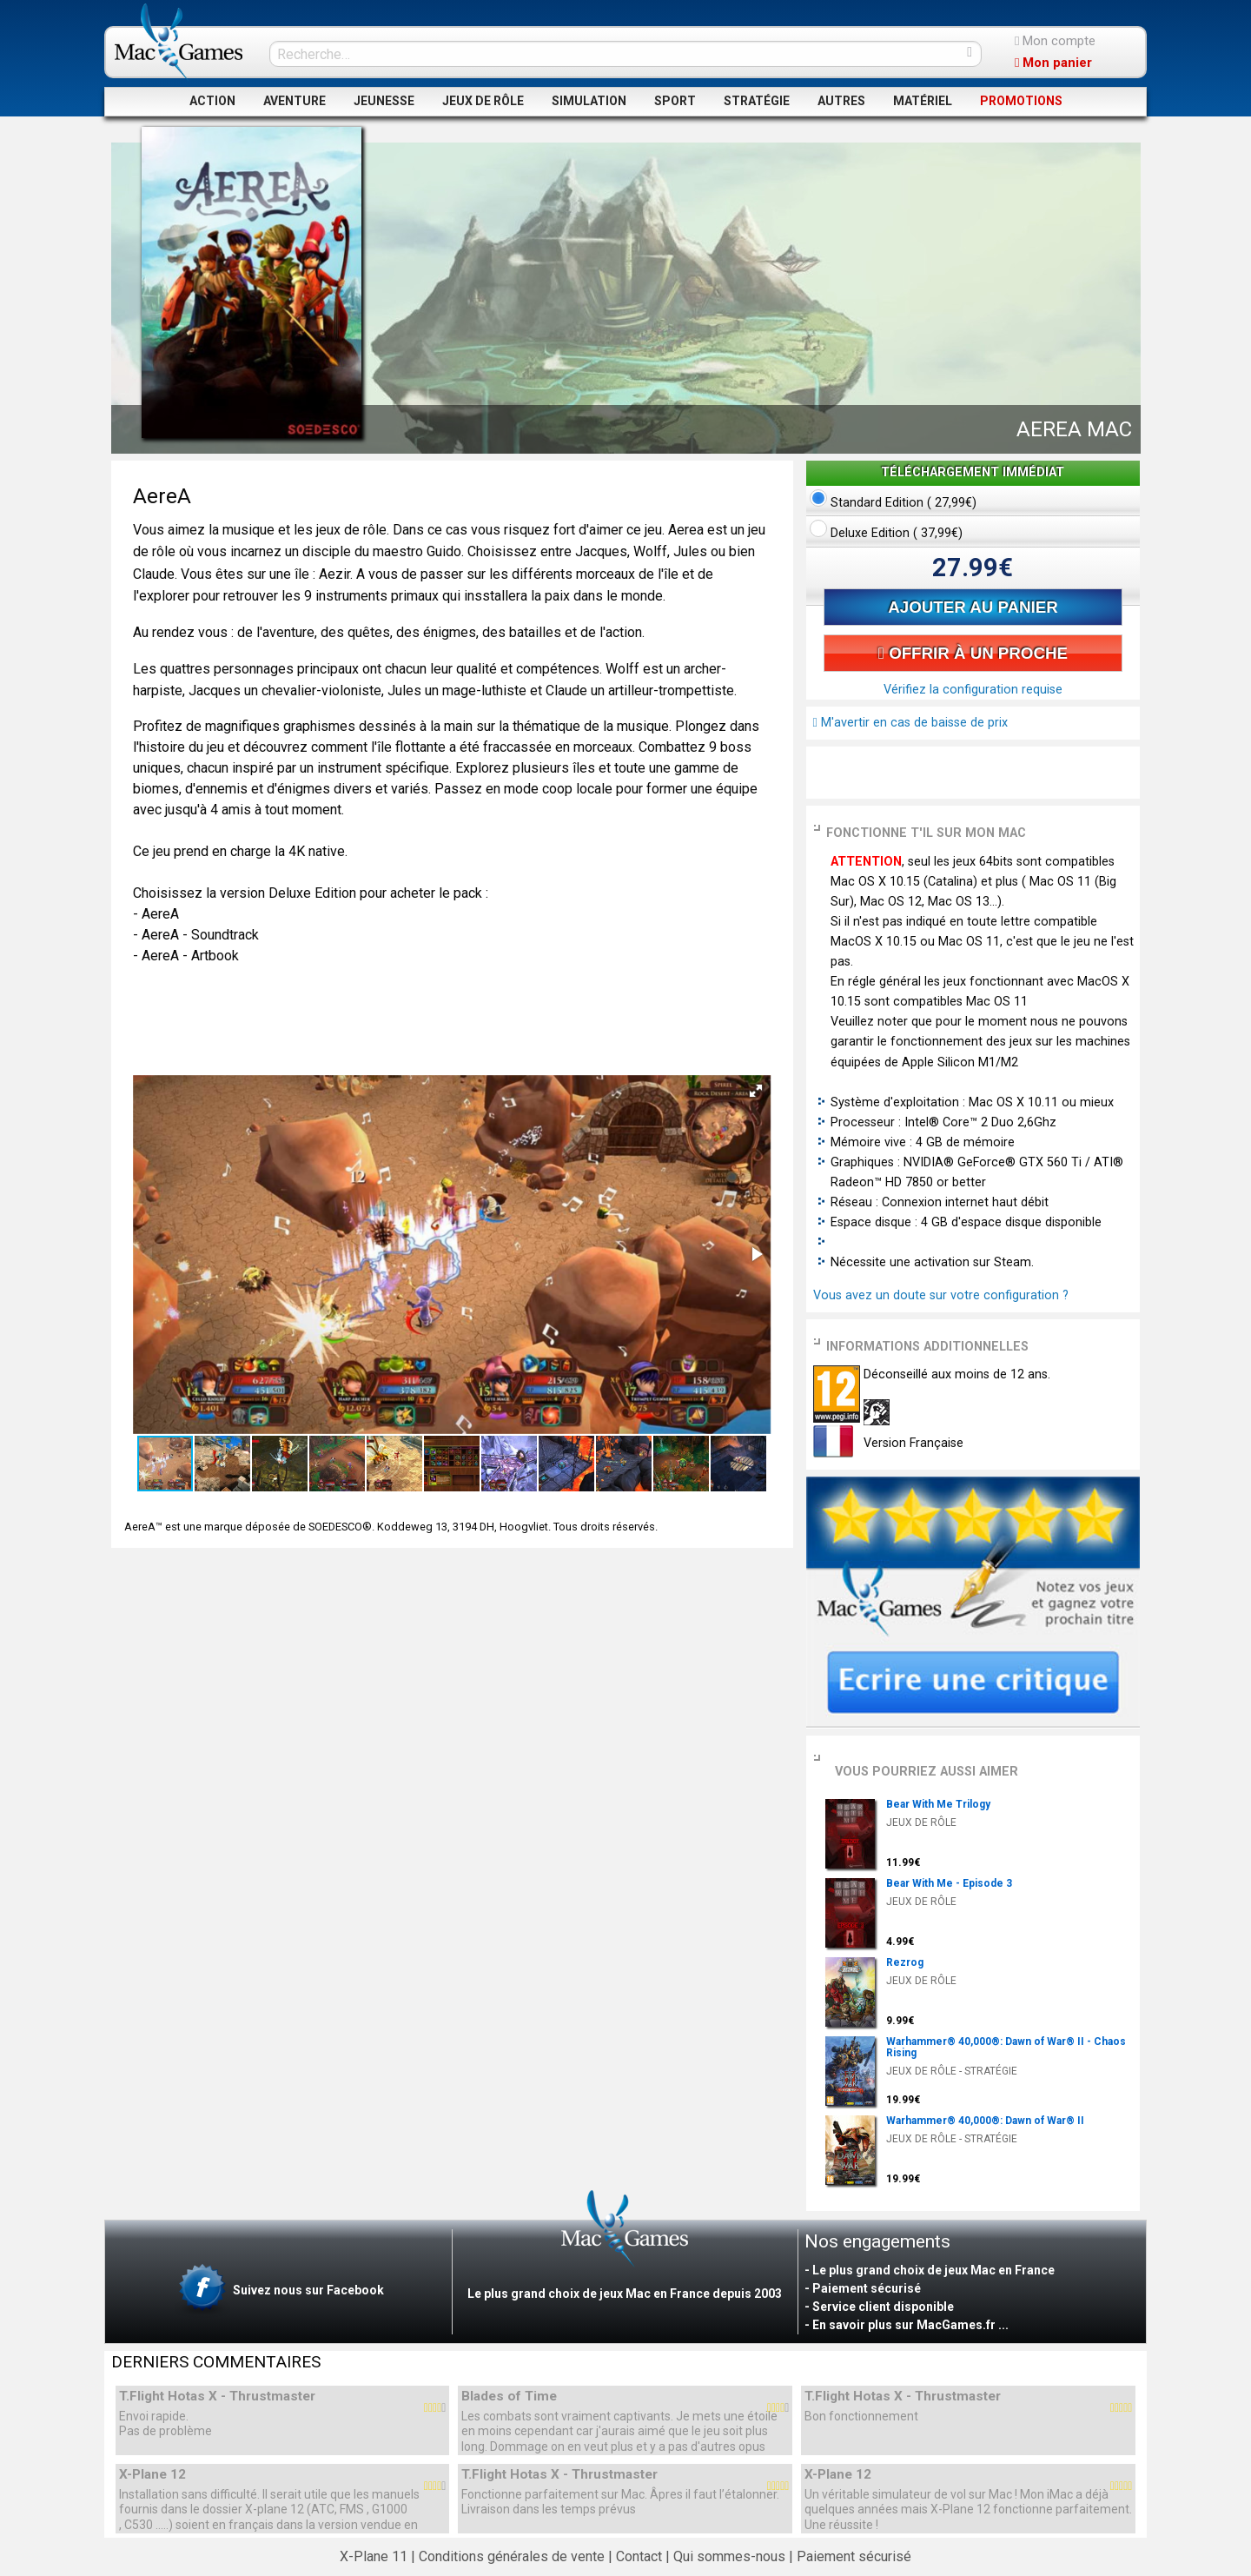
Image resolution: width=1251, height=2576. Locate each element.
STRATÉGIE (757, 101)
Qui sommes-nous (729, 2556)
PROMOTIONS (1021, 101)
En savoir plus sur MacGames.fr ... (910, 2325)
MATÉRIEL (922, 101)
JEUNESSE (384, 101)
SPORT (675, 101)
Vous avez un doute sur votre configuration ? (941, 1295)
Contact (639, 2556)
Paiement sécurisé (854, 2556)
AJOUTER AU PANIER (972, 607)
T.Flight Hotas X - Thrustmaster (217, 2396)
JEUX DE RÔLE (483, 101)
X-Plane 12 (152, 2474)
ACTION (212, 101)
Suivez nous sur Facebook (279, 2291)
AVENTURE (294, 101)
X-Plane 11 (373, 2556)
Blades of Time (509, 2396)
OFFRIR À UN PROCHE (973, 653)
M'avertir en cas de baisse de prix (910, 722)
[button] (756, 1091)
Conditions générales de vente (512, 2556)
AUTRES (841, 101)
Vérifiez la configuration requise (973, 689)
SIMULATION (589, 101)
